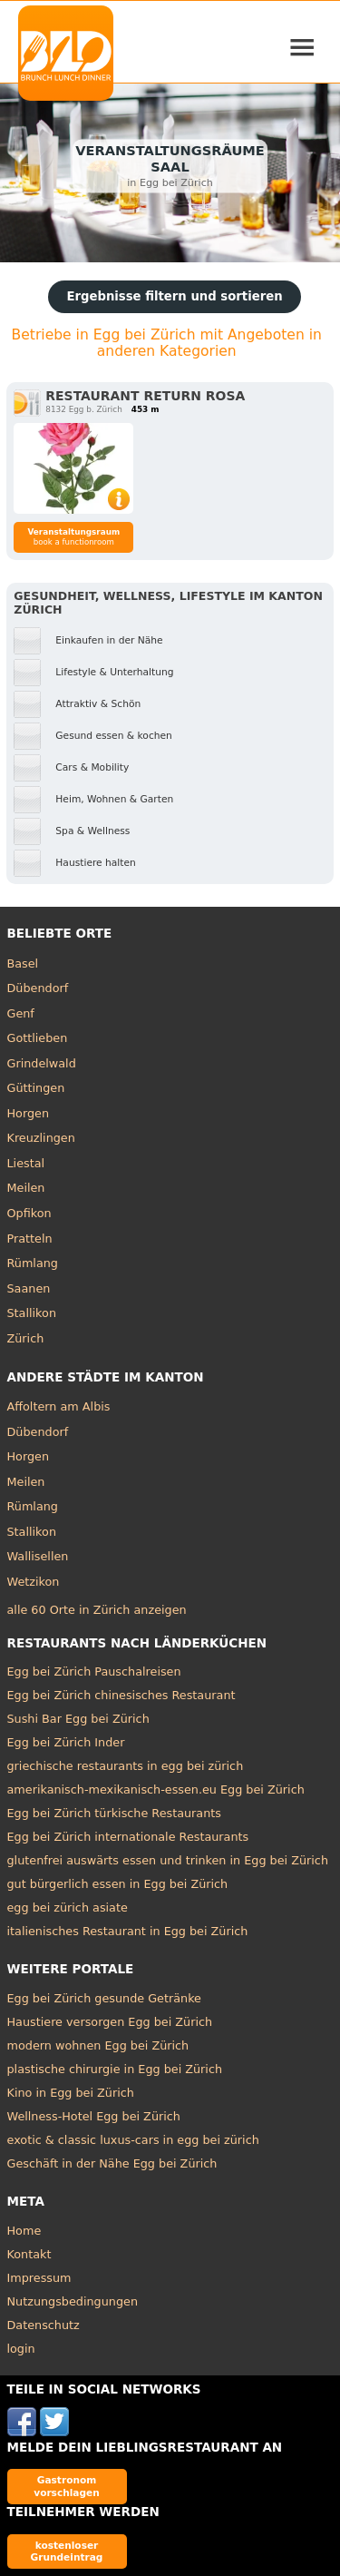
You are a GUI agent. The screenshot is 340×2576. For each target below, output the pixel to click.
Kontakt (29, 2254)
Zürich (25, 1338)
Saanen (29, 1288)
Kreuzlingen (41, 1138)
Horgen (28, 1113)
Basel (23, 963)
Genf (20, 1013)
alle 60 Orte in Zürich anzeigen (97, 1610)
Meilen (26, 1188)
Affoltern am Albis (59, 1406)
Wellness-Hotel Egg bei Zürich (93, 2116)
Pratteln (30, 1238)
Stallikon (31, 1313)
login (21, 2348)
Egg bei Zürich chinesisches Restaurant (121, 1695)
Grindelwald (41, 1063)
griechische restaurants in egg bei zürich (125, 1766)
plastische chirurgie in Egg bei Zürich (115, 2069)
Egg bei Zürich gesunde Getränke (104, 1998)
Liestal (26, 1163)
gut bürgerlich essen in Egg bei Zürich (117, 1884)
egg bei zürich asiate (67, 1907)
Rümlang (32, 1263)
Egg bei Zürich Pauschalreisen (94, 1671)
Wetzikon (33, 1581)
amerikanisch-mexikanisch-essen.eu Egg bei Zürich (156, 1789)
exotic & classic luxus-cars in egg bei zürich (133, 2140)
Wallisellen (38, 1556)
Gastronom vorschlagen (67, 2485)
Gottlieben (37, 1038)
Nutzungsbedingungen (73, 2301)
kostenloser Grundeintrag (67, 2551)
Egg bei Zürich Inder (66, 1742)
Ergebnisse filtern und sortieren (174, 296)
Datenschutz (43, 2325)
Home (24, 2230)
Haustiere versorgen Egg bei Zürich (110, 2022)
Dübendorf (38, 988)
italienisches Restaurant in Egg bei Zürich (127, 1931)
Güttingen (36, 1088)
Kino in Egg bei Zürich (70, 2092)
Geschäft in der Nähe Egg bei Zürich (112, 2163)
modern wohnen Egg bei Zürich (98, 2045)
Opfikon (29, 1213)
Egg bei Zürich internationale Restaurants (128, 1837)
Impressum (39, 2278)
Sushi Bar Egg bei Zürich (78, 1719)
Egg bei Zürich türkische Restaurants (114, 1813)
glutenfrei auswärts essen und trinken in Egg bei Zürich (168, 1860)
